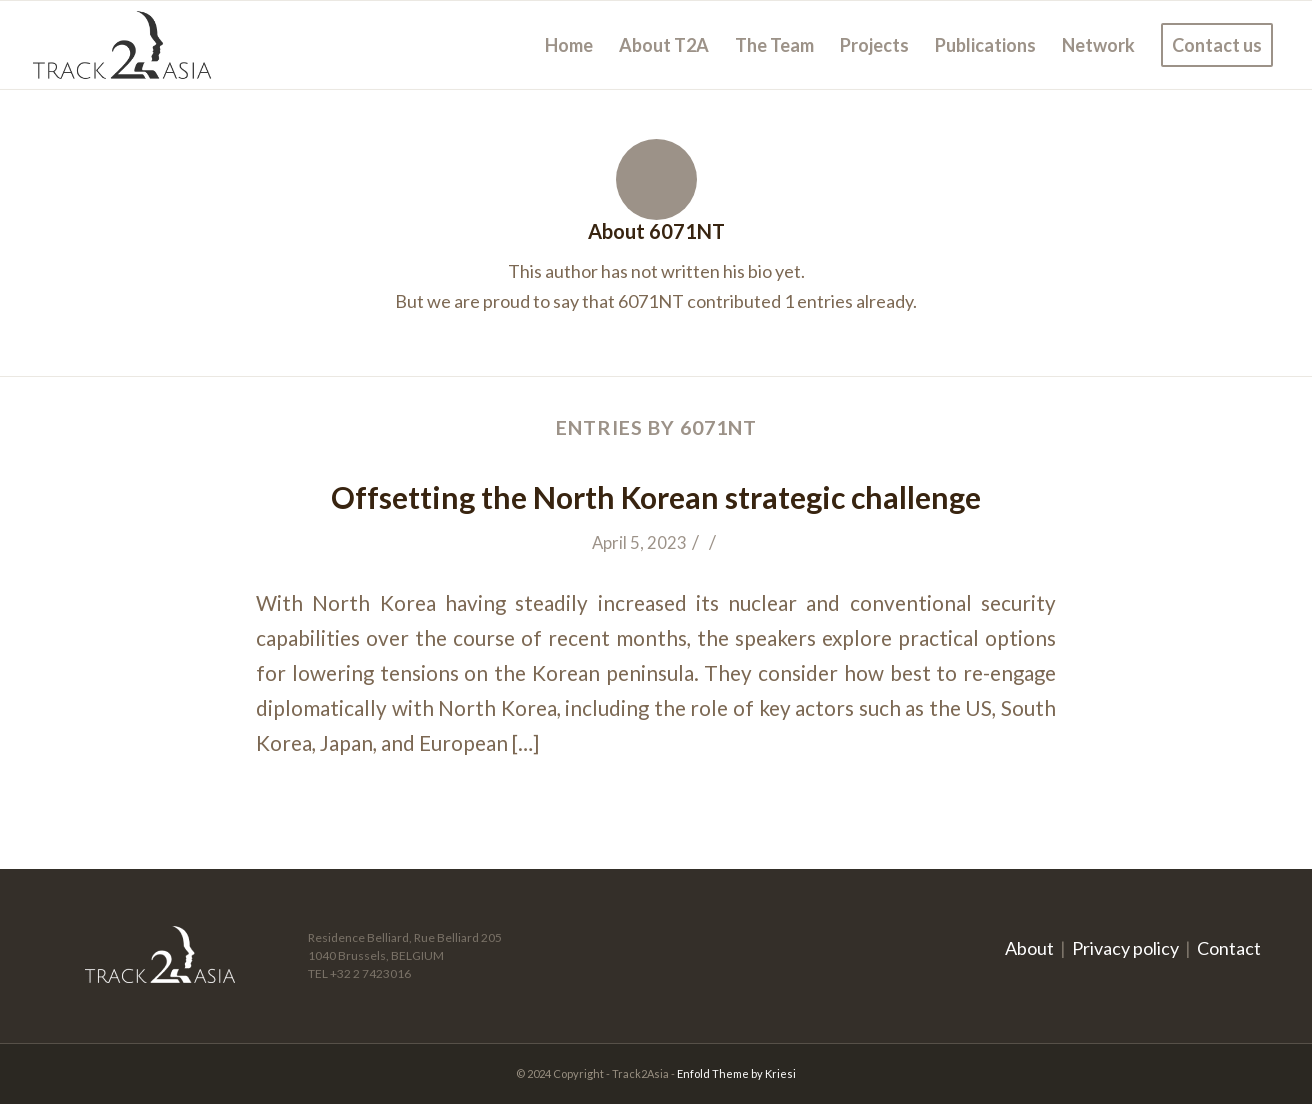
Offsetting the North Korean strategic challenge (656, 497)
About (1029, 948)
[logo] (122, 45)
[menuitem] (569, 45)
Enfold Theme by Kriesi (736, 1073)
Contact (1229, 948)
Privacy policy (1125, 948)
